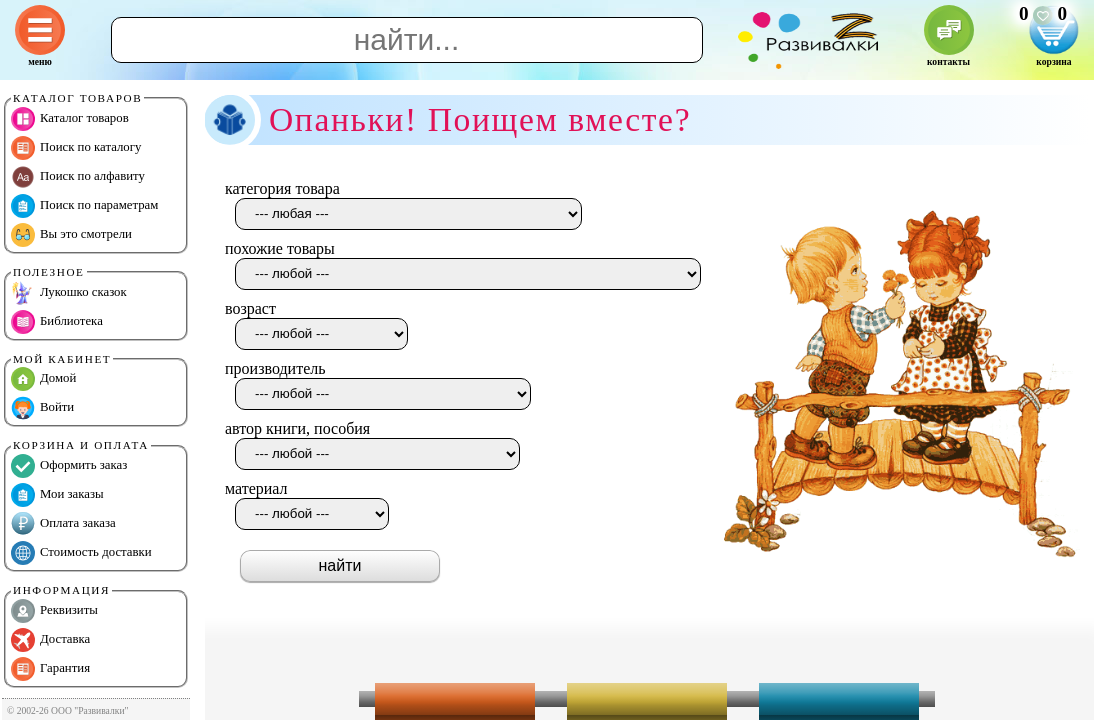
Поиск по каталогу (76, 148)
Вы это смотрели (71, 235)
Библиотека (57, 322)
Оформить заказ (69, 466)
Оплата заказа (63, 524)
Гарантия (50, 669)
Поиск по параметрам (84, 206)
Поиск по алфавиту (78, 177)
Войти (42, 408)
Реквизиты (54, 611)
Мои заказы (57, 495)
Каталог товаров (70, 119)
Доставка (50, 640)
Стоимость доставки (81, 553)
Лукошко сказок (69, 293)
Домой (43, 379)
